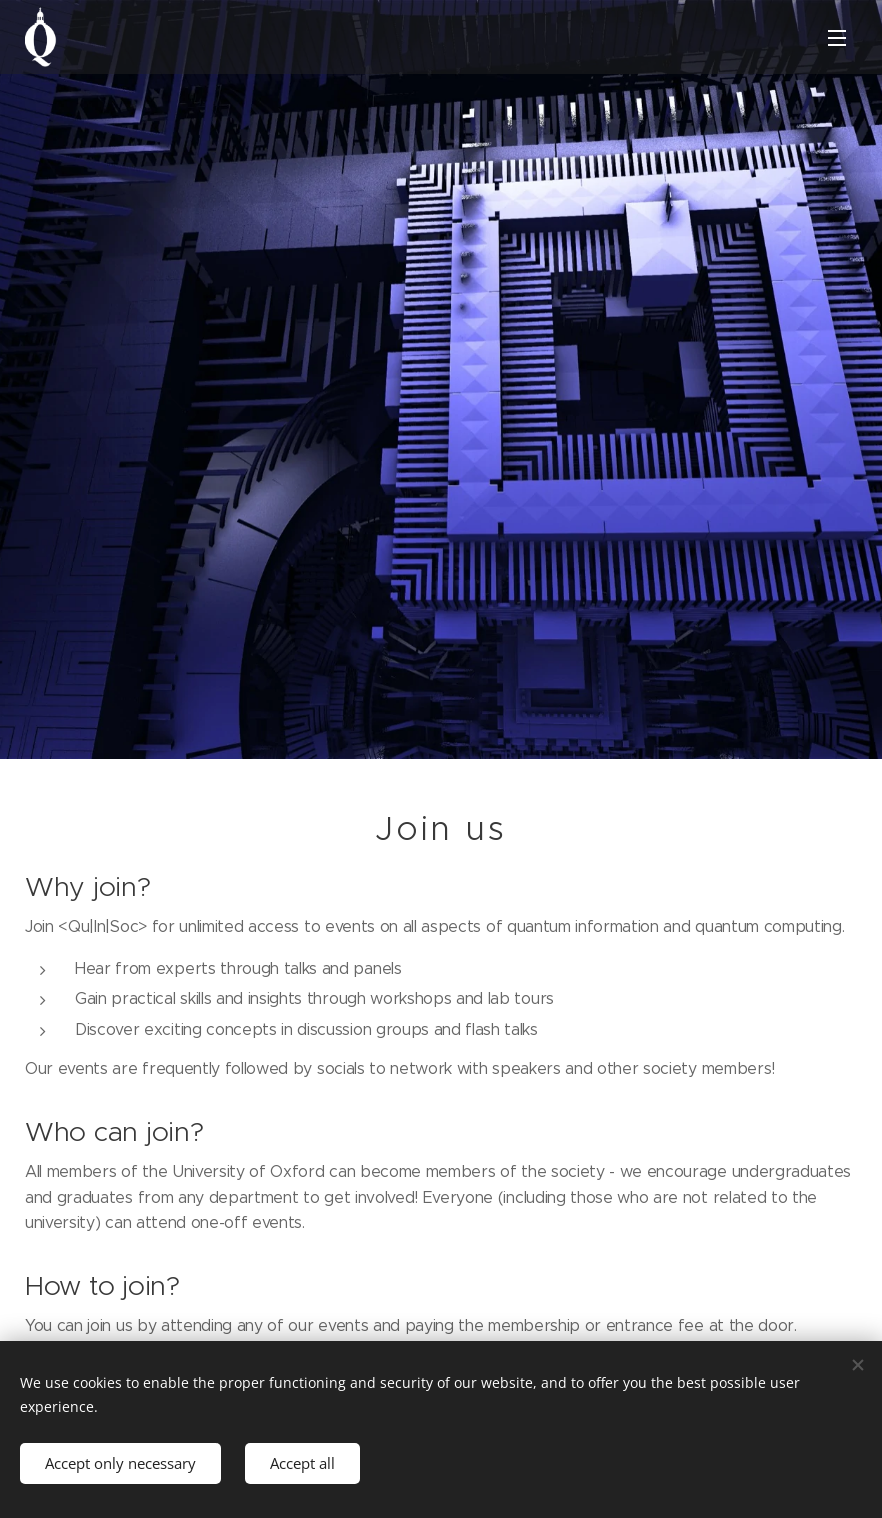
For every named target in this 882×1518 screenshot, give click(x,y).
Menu (837, 38)
